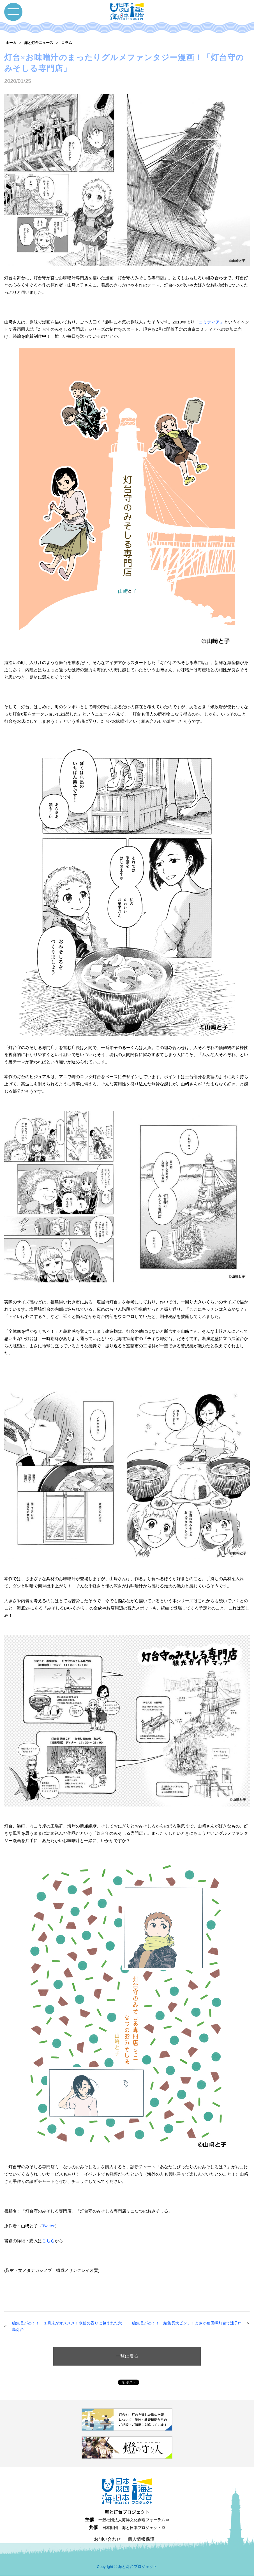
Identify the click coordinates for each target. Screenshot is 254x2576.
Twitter (48, 2225)
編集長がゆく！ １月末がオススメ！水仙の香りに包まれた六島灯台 (67, 2326)
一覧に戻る (127, 2356)
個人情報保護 (141, 2539)
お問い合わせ (107, 2539)
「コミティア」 (209, 322)
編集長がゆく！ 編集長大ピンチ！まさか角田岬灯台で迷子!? (186, 2323)
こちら (48, 2240)
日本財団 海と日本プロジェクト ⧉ (133, 2527)
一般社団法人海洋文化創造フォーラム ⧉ (133, 2520)
